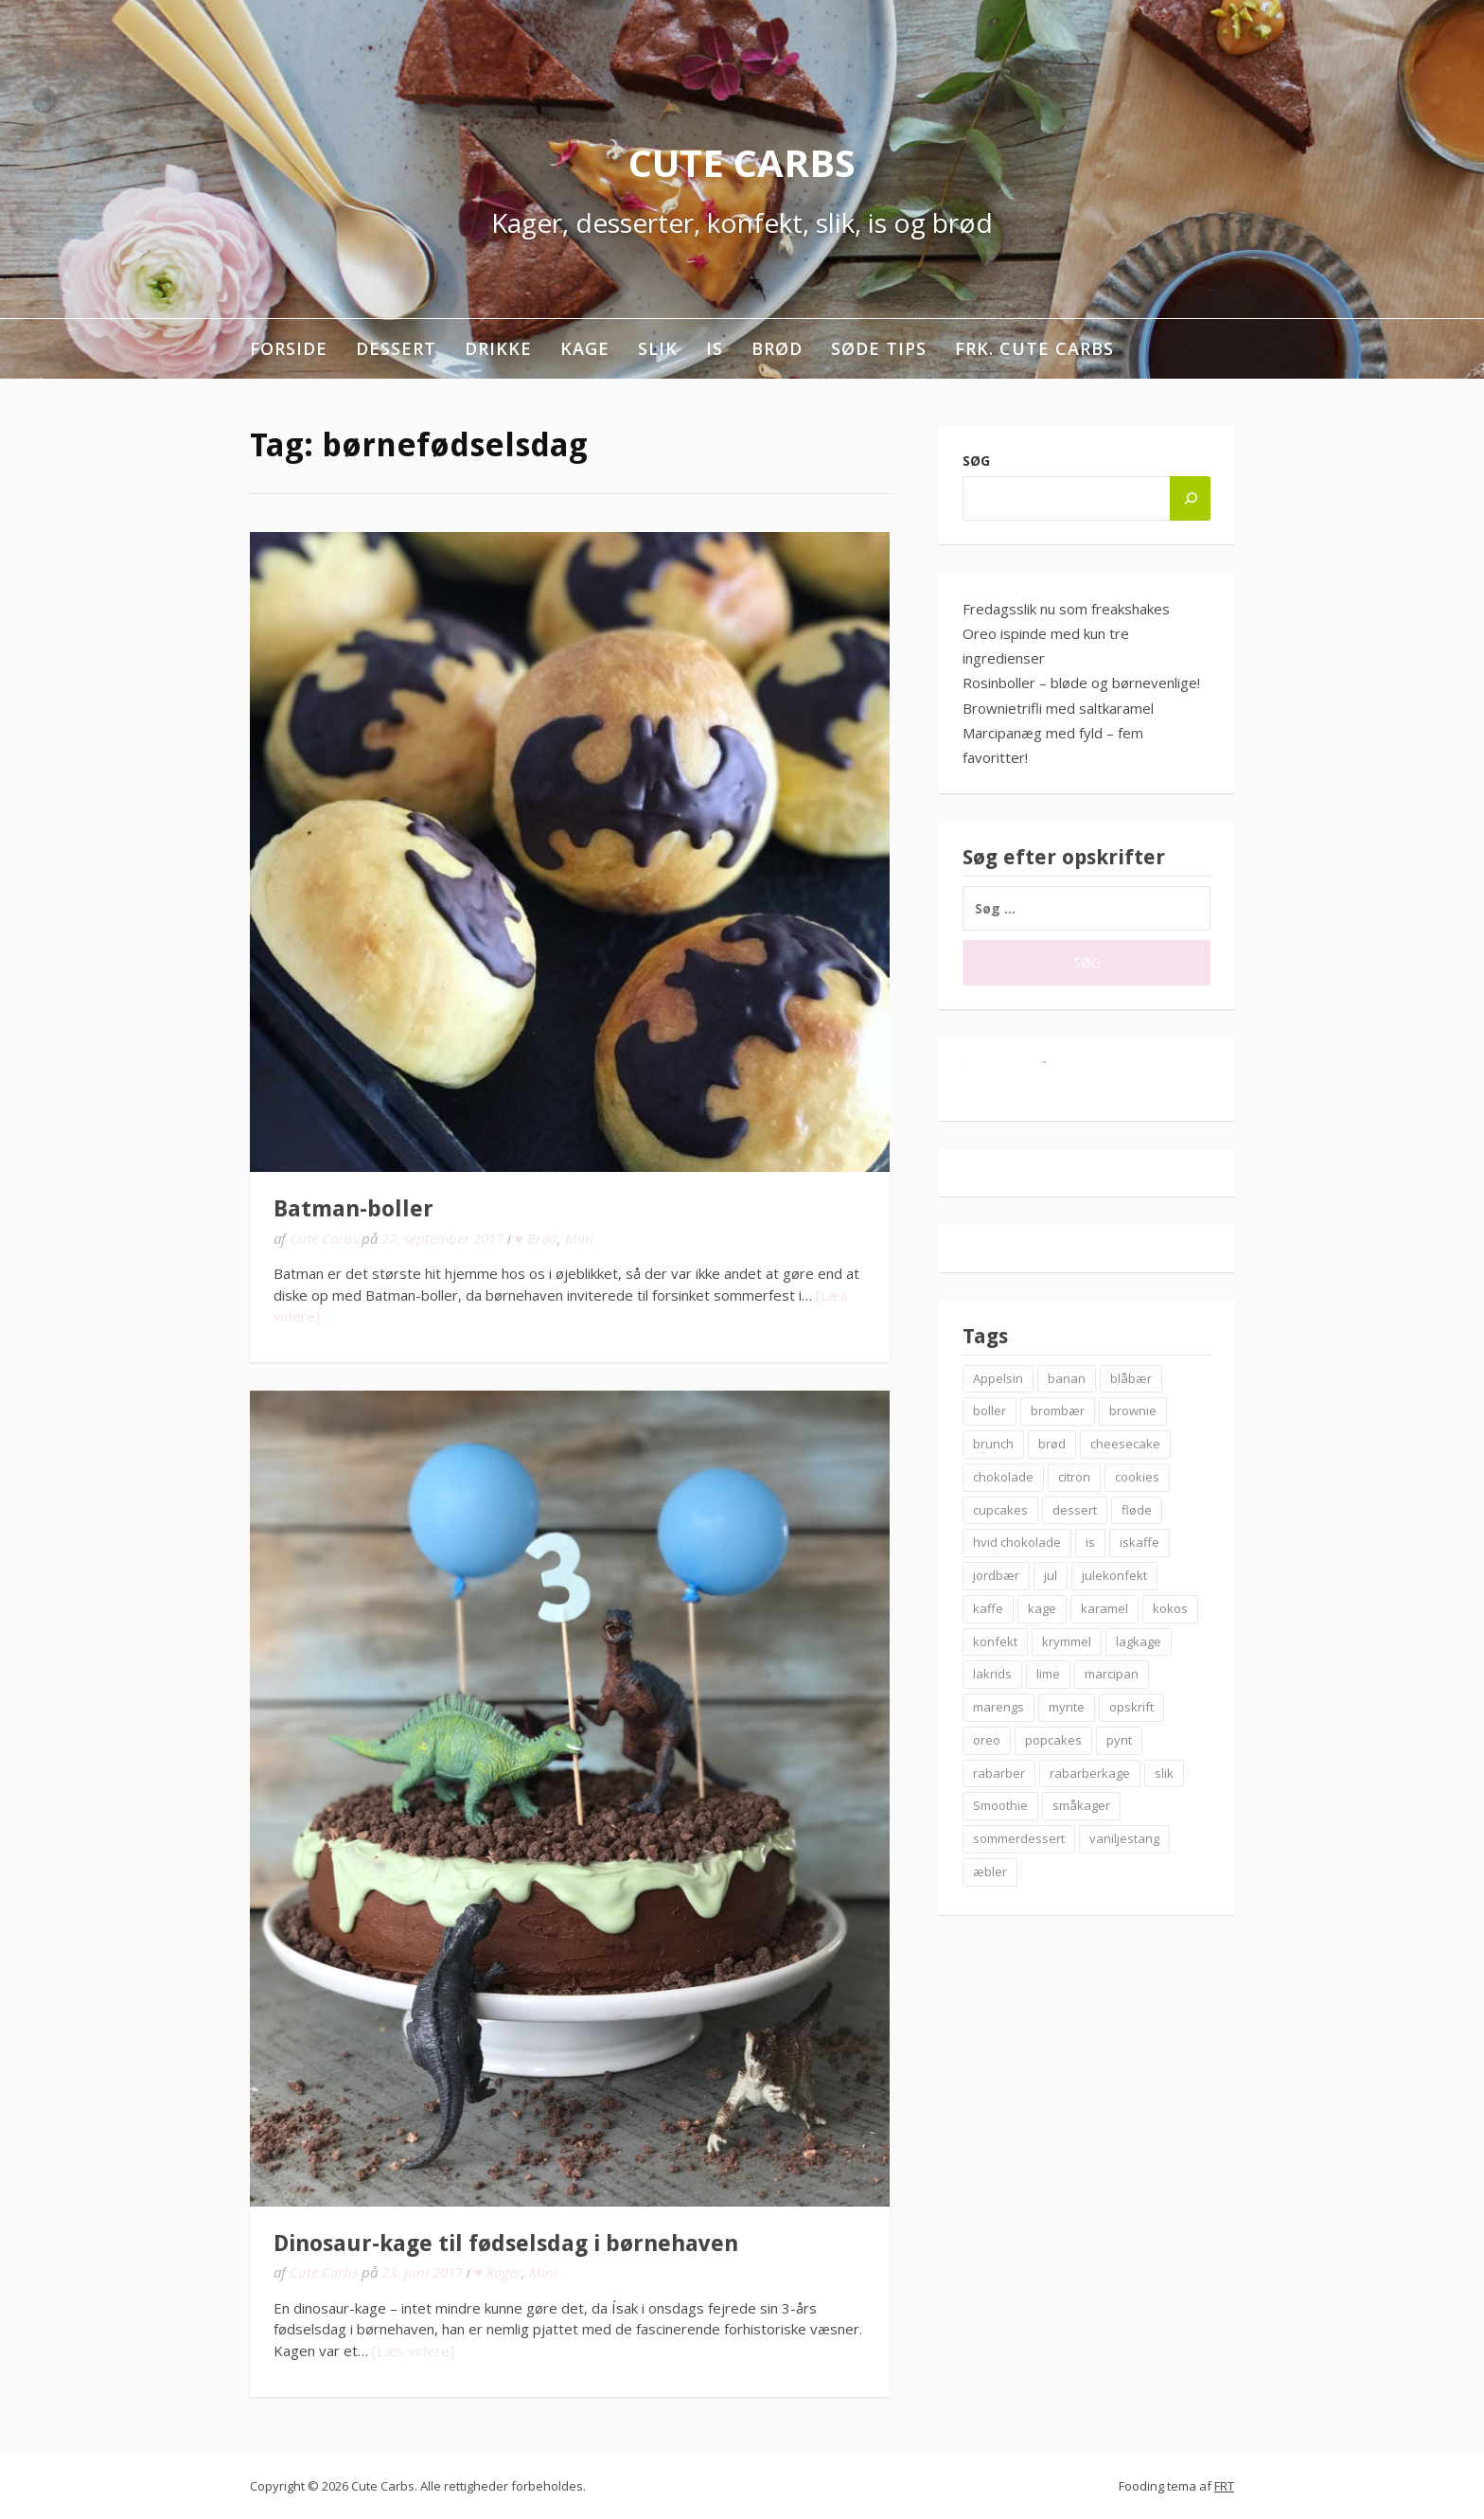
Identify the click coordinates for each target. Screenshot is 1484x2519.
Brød (777, 348)
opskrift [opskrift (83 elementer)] (1131, 1706)
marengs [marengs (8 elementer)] (998, 1706)
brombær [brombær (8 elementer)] (1058, 1410)
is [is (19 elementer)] (1090, 1542)
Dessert (396, 348)
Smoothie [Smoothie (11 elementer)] (1000, 1805)
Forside (288, 348)
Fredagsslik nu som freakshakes (1066, 608)
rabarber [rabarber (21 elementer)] (999, 1773)
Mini (579, 1238)
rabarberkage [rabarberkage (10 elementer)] (1090, 1773)
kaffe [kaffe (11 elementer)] (988, 1608)
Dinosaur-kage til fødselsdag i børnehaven (506, 2243)
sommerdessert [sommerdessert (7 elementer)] (1019, 1838)
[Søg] (1190, 498)
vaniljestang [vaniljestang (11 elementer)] (1124, 1838)
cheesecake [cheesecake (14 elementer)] (1125, 1443)
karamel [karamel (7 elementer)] (1104, 1608)
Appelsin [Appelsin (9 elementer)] (998, 1378)
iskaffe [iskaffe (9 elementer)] (1139, 1542)
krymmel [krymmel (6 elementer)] (1066, 1641)
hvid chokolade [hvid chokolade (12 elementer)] (1017, 1542)
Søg (976, 461)
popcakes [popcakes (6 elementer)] (1053, 1739)
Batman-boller (353, 1209)
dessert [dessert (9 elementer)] (1074, 1509)
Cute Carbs (742, 162)
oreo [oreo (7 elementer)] (986, 1739)
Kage (585, 348)
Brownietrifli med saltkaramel (1058, 708)
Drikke (498, 348)
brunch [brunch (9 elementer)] (993, 1443)
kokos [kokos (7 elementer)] (1170, 1608)
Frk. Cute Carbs (1034, 348)
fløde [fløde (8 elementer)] (1137, 1509)
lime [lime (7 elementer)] (1048, 1673)
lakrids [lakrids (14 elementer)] (992, 1673)
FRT (1224, 2485)
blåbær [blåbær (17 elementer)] (1131, 1378)
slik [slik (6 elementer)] (1164, 1773)
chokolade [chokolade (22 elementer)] (1003, 1476)
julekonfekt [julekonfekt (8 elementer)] (1114, 1575)
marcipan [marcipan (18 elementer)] (1112, 1673)
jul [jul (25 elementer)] (1050, 1575)
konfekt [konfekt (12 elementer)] (995, 1641)
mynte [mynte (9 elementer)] (1067, 1706)
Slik (658, 348)
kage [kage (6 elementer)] (1042, 1608)
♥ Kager (497, 2271)
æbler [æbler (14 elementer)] (990, 1871)
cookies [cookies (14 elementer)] (1137, 1476)
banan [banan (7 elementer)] (1067, 1378)
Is (714, 348)
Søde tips (879, 348)
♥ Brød (536, 1238)
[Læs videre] (413, 2350)
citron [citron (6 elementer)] (1074, 1476)
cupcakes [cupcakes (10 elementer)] (1000, 1509)
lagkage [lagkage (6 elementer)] (1138, 1641)
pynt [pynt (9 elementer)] (1119, 1739)
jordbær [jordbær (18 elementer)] (996, 1575)
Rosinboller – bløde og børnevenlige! (1081, 682)
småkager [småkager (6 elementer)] (1081, 1805)
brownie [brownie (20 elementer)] (1133, 1410)
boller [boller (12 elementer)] (989, 1410)
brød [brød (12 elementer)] (1052, 1443)
